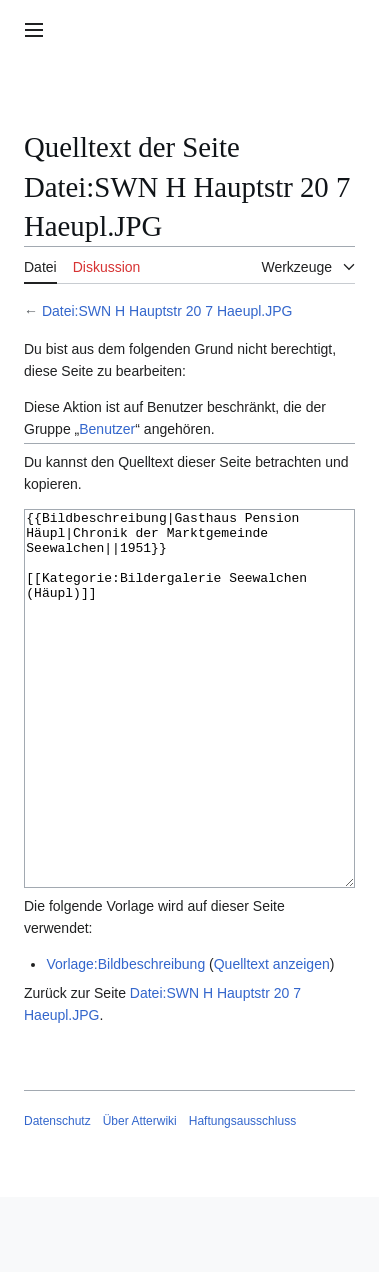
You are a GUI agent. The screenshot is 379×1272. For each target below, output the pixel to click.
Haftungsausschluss (242, 1196)
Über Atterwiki (140, 1196)
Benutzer (107, 429)
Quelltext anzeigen (272, 1039)
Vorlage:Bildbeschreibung (125, 1039)
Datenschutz (57, 1196)
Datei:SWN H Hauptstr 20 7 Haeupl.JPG (167, 311)
